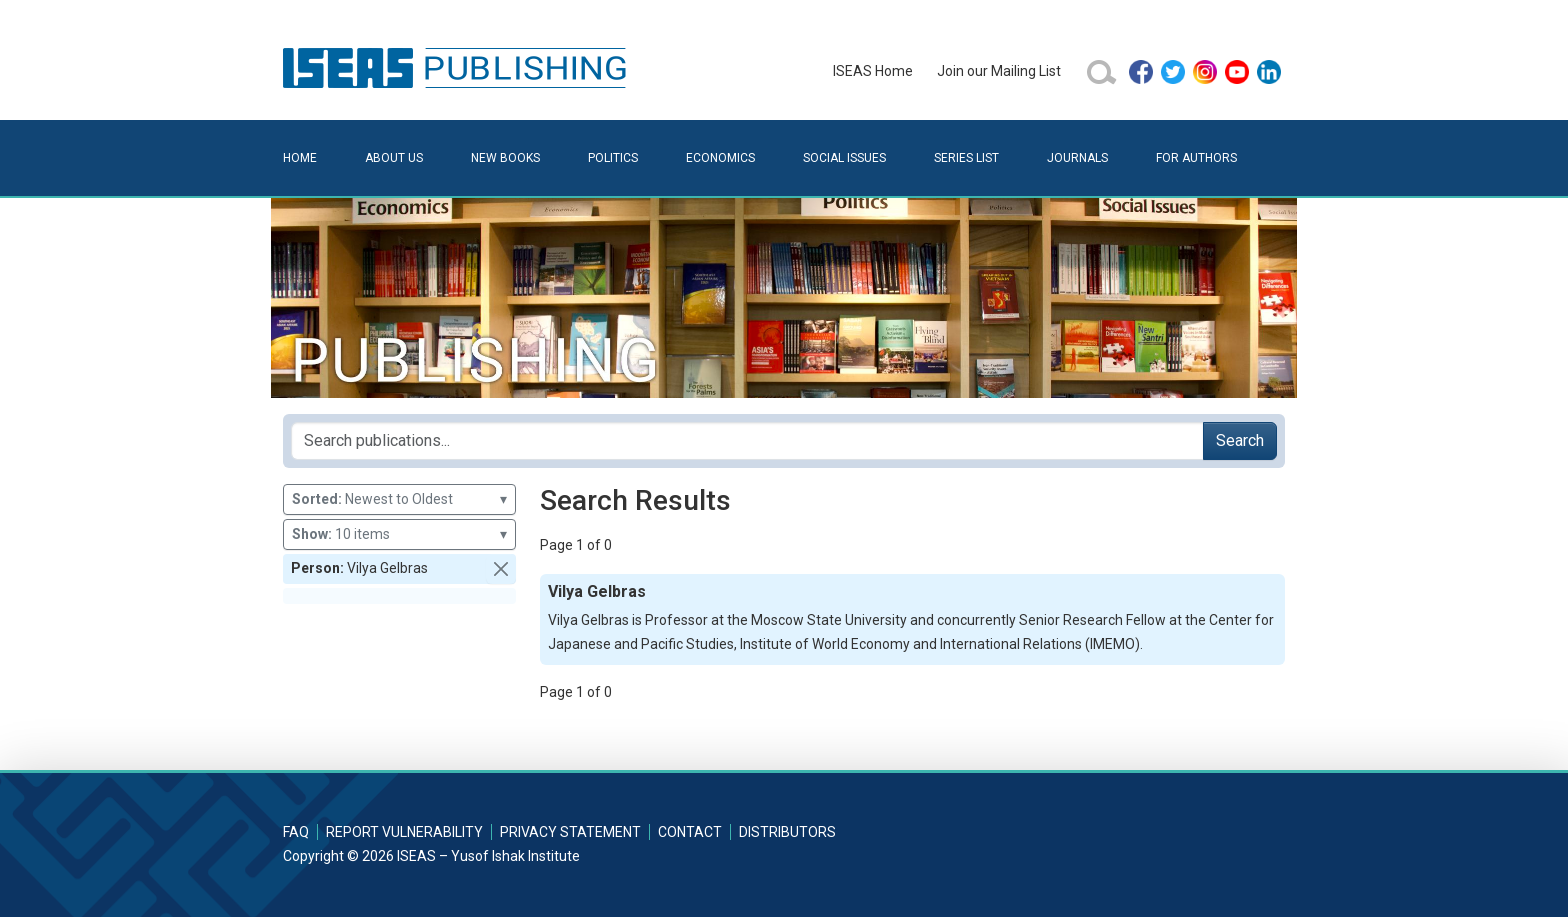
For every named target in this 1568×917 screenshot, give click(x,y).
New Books (505, 158)
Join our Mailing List (999, 71)
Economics (720, 158)
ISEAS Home (873, 71)
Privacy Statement (570, 832)
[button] (501, 569)
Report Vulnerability (404, 832)
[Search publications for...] (747, 441)
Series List (966, 158)
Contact (690, 832)
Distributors (787, 832)
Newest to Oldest (399, 499)
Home (300, 158)
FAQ (296, 832)
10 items (399, 534)
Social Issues (844, 158)
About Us (394, 158)
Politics (613, 158)
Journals (1077, 158)
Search (1240, 440)
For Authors (1196, 158)
